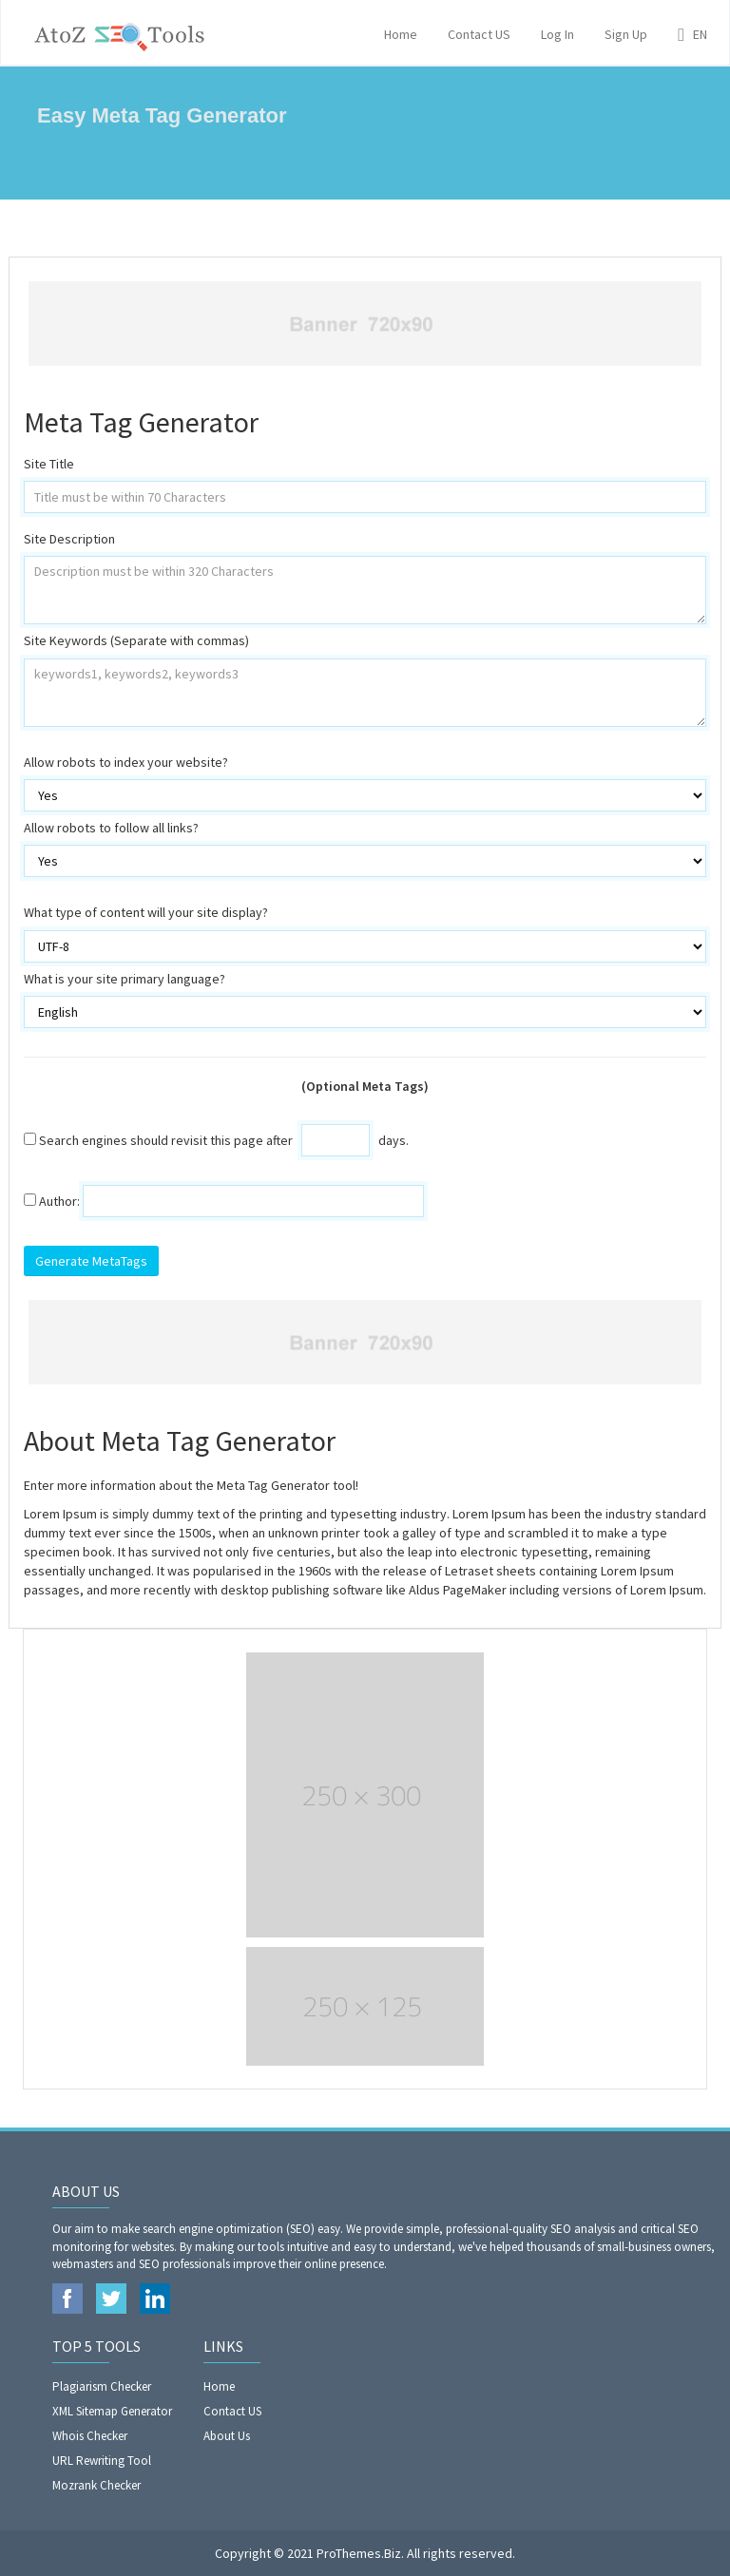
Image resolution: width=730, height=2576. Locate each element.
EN (692, 34)
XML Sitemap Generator (112, 2411)
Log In (557, 34)
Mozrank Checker (96, 2485)
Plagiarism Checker (101, 2386)
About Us (226, 2436)
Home (400, 34)
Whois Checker (89, 2436)
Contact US (479, 34)
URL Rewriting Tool (101, 2460)
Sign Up (626, 34)
